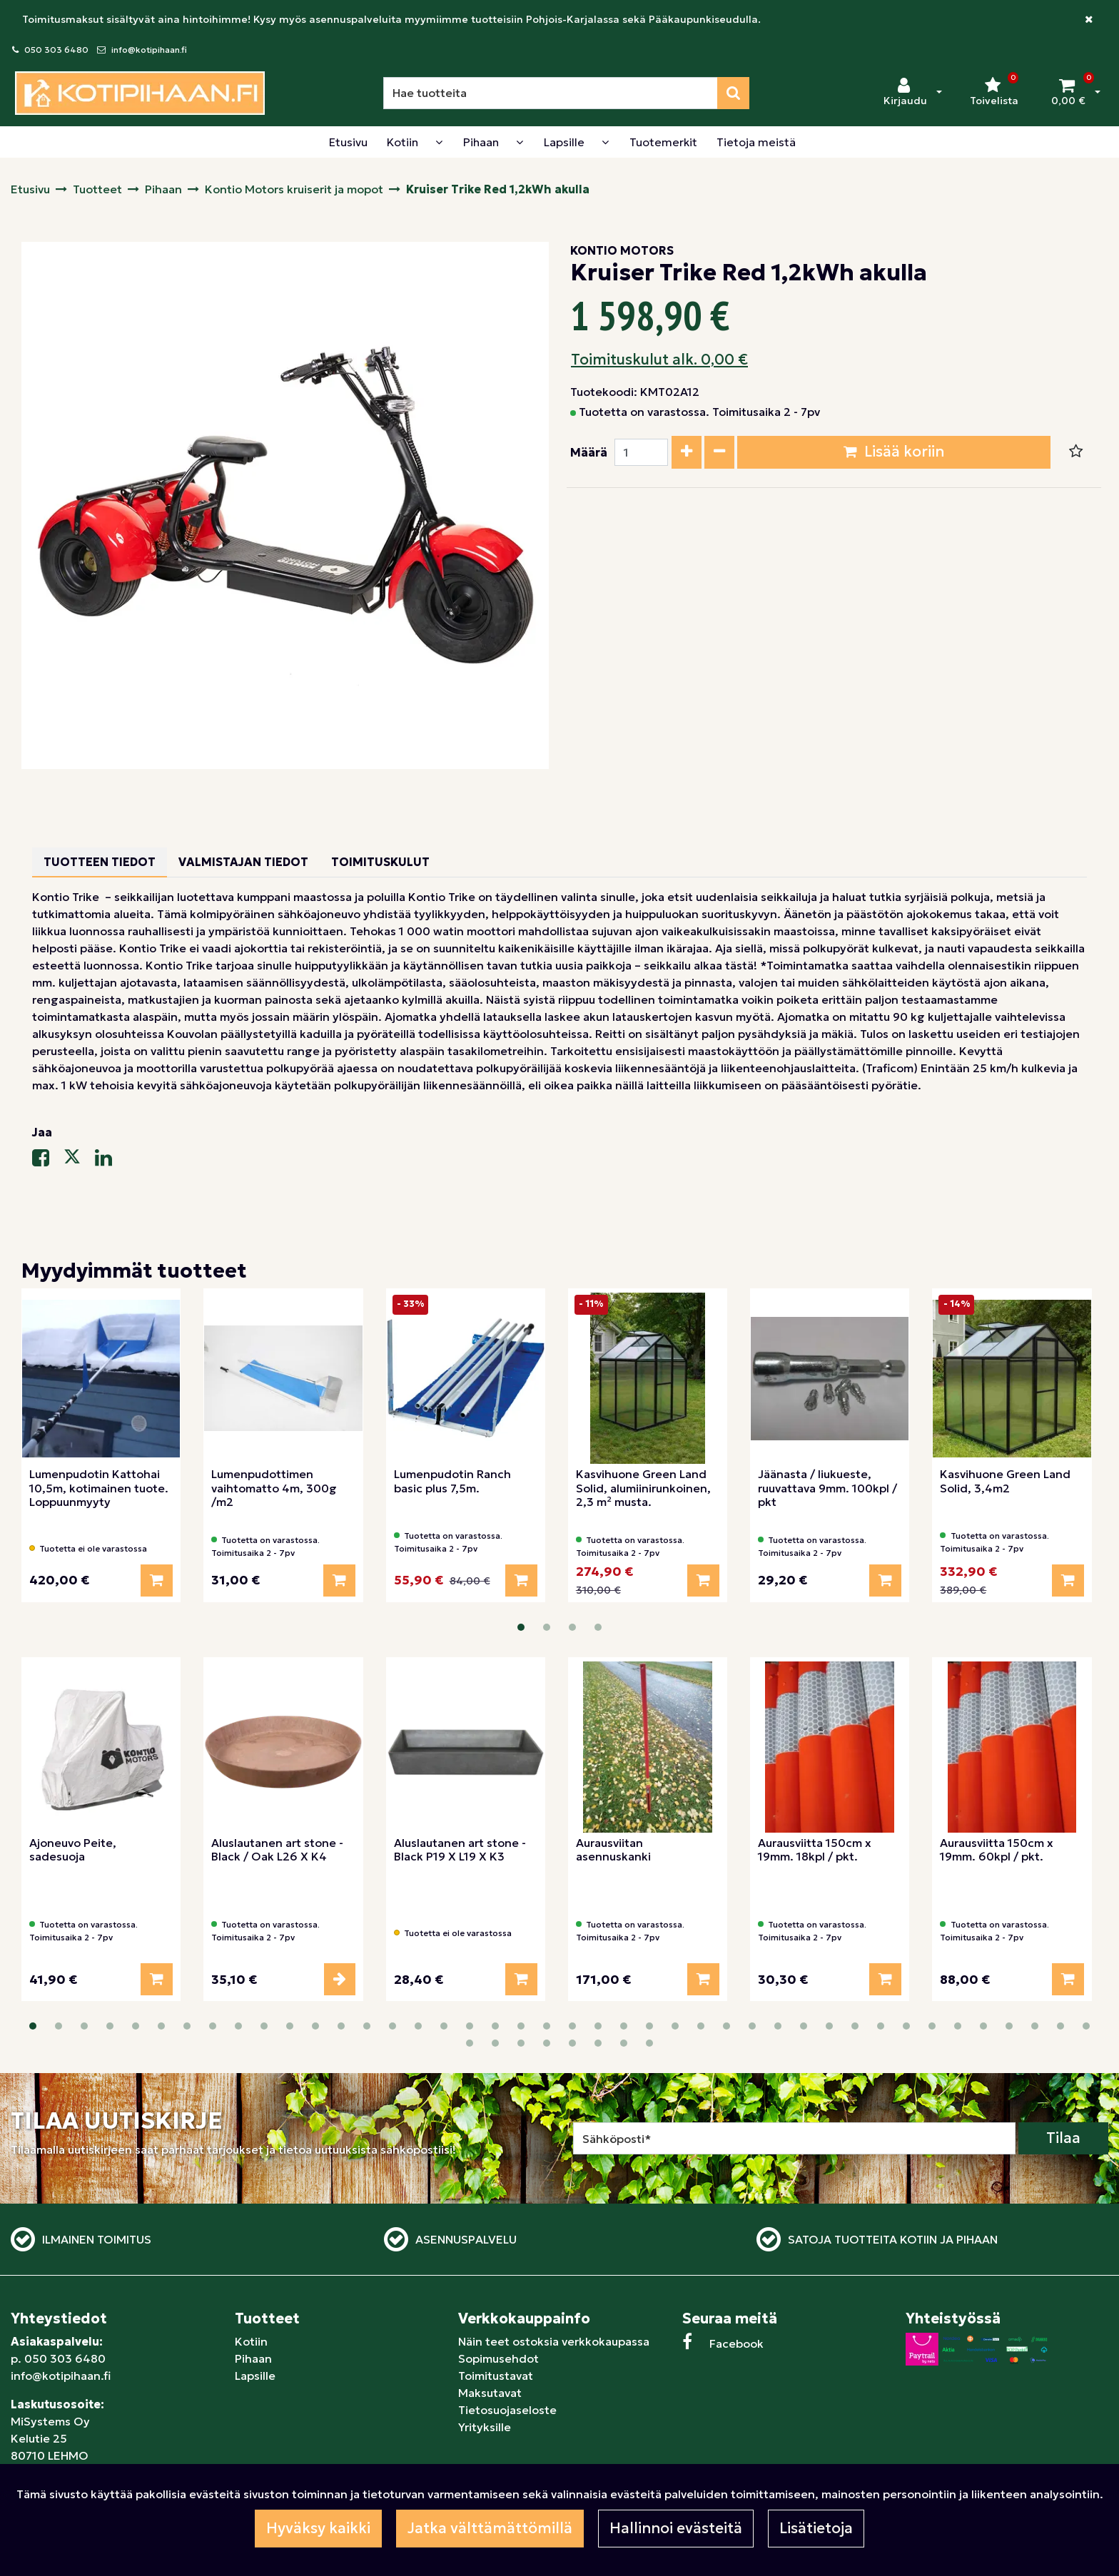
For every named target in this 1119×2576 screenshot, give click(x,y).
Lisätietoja (816, 2528)
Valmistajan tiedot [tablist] (243, 862)
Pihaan (253, 2358)
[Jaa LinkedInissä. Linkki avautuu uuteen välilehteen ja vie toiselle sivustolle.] (109, 1161)
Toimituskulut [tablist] (380, 862)
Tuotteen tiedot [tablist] (100, 862)
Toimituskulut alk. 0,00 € (659, 359)
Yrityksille (484, 2427)
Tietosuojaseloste (507, 2410)
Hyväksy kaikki (318, 2528)
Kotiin (251, 2341)
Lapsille (255, 2375)
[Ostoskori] (1068, 92)
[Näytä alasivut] (438, 142)
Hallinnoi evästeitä (675, 2528)
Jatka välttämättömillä (489, 2528)
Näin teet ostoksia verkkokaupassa (553, 2341)
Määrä (588, 452)
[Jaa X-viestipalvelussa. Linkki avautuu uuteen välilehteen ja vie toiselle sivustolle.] (79, 1161)
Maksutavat (490, 2393)
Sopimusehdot (498, 2358)
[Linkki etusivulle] (140, 93)
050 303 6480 (56, 49)
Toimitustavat (495, 2375)
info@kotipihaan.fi (149, 49)
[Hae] (550, 93)
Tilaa (1063, 2138)
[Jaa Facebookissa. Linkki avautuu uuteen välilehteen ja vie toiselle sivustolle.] (48, 1161)
